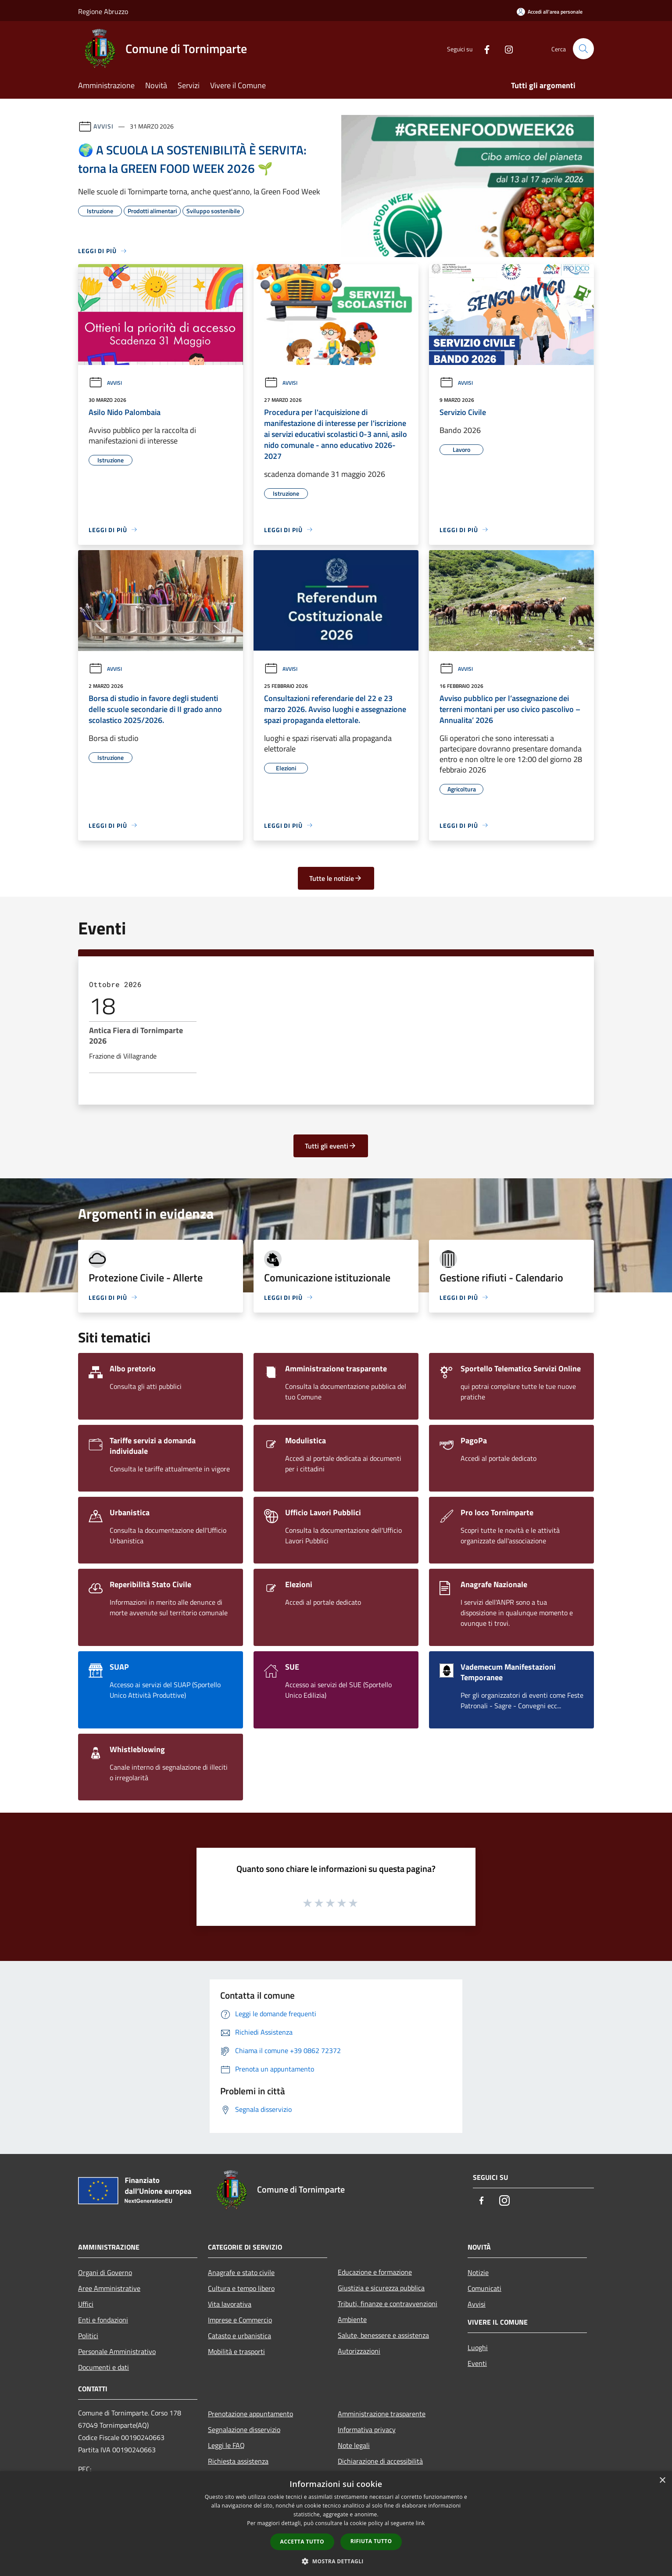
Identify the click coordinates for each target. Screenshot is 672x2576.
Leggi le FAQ (226, 2445)
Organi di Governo (105, 2272)
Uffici (85, 2304)
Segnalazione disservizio (244, 2429)
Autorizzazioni (359, 2351)
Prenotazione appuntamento (250, 2413)
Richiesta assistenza (238, 2461)
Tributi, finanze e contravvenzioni (387, 2303)
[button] (336, 2561)
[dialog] (336, 2523)
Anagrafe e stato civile (241, 2272)
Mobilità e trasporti (236, 2351)
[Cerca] (583, 48)
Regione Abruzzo (103, 11)
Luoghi (478, 2347)
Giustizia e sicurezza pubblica (381, 2288)
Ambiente (352, 2319)
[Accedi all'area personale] (549, 11)
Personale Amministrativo (117, 2351)
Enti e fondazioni (103, 2320)
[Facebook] (483, 48)
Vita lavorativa (229, 2304)
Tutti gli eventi (331, 1146)
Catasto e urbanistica (239, 2335)
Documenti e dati (103, 2367)
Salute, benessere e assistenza (383, 2335)
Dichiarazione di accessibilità (380, 2461)
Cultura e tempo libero (241, 2288)
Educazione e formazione (375, 2272)
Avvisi (103, 126)
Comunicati (484, 2288)
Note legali (354, 2445)
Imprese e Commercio (240, 2320)
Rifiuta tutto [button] (371, 2541)
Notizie (478, 2272)
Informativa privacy (367, 2429)
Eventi (477, 2363)
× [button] (662, 2480)
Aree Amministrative (109, 2288)
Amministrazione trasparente (381, 2413)
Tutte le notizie (335, 878)
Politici (88, 2335)
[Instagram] (505, 48)
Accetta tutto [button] (302, 2541)
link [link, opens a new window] (420, 2523)
